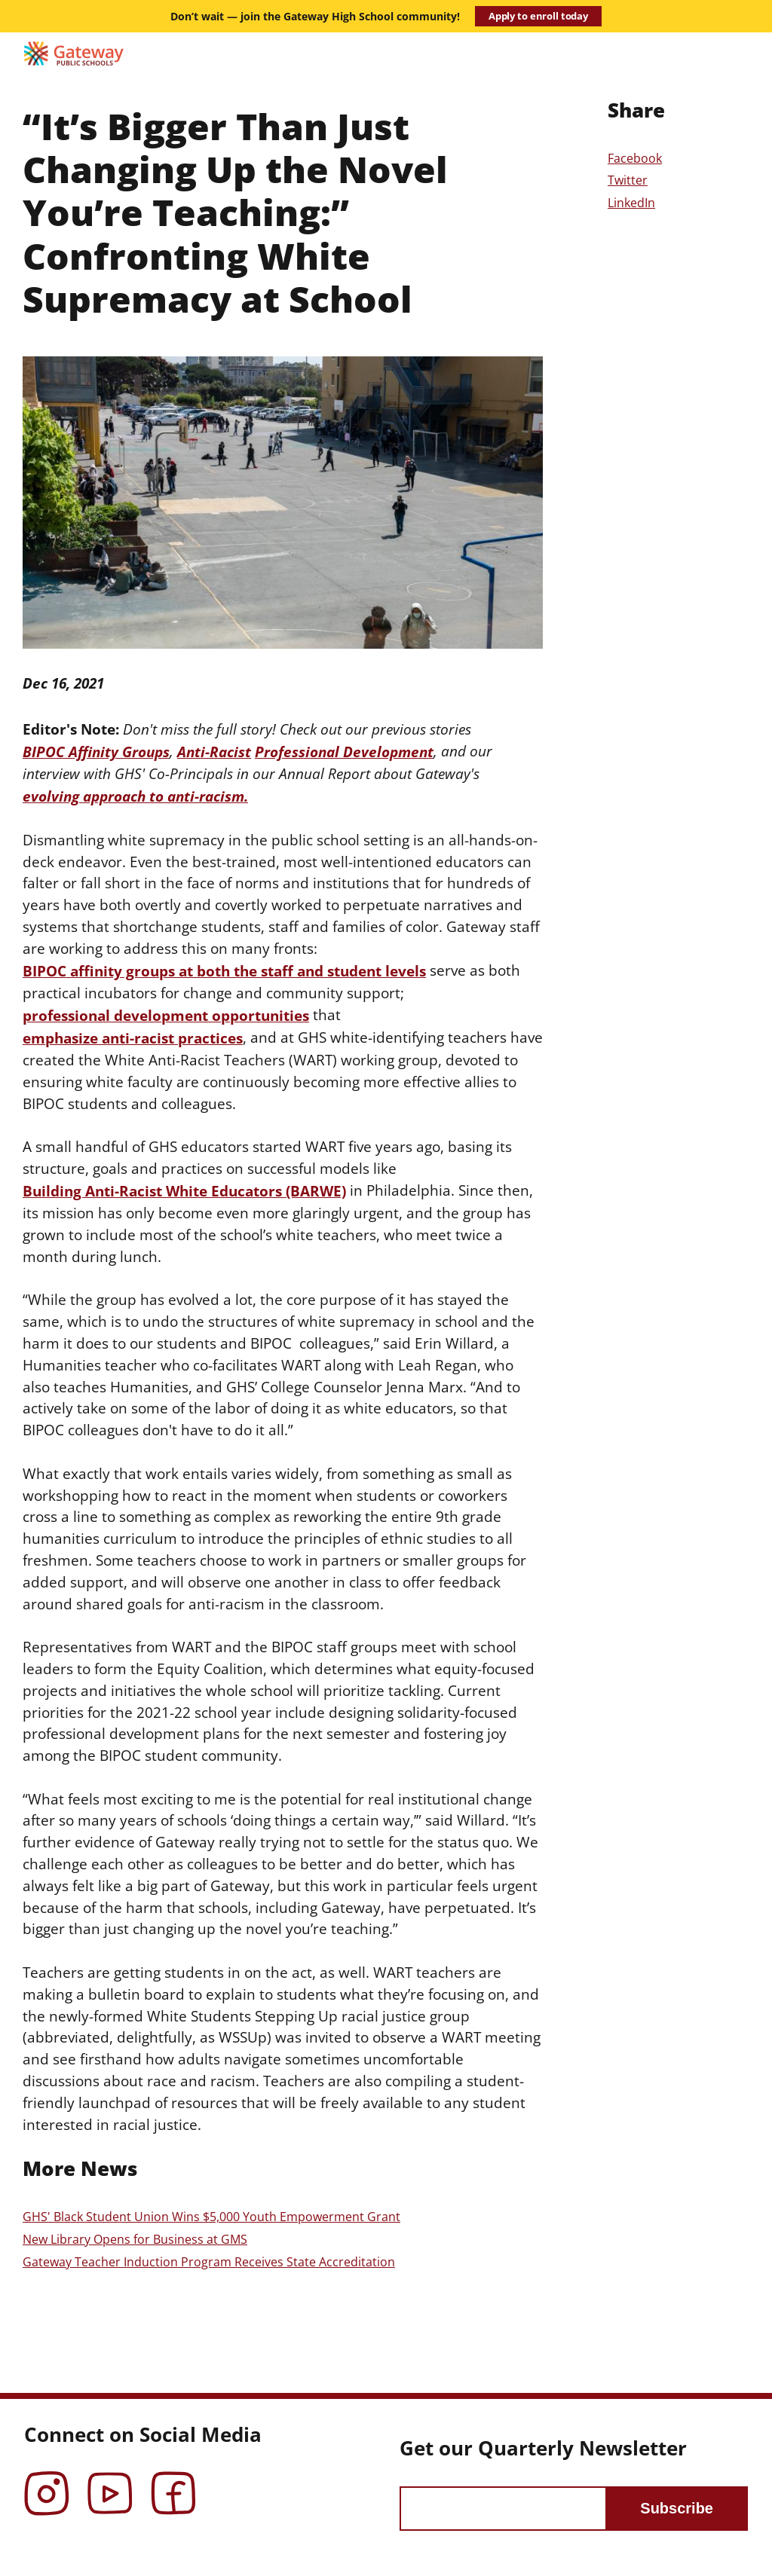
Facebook (635, 158)
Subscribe (676, 2508)
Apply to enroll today (538, 16)
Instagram (46, 2483)
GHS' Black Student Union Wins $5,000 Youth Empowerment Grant (211, 2216)
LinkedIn (631, 202)
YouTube (110, 2483)
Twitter (628, 180)
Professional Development (344, 751)
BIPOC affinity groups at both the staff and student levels (224, 971)
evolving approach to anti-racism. (135, 796)
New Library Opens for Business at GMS (135, 2239)
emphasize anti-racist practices (133, 1038)
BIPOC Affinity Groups (96, 751)
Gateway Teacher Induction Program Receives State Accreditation (209, 2262)
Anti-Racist (214, 751)
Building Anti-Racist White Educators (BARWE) (184, 1191)
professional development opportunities (166, 1015)
